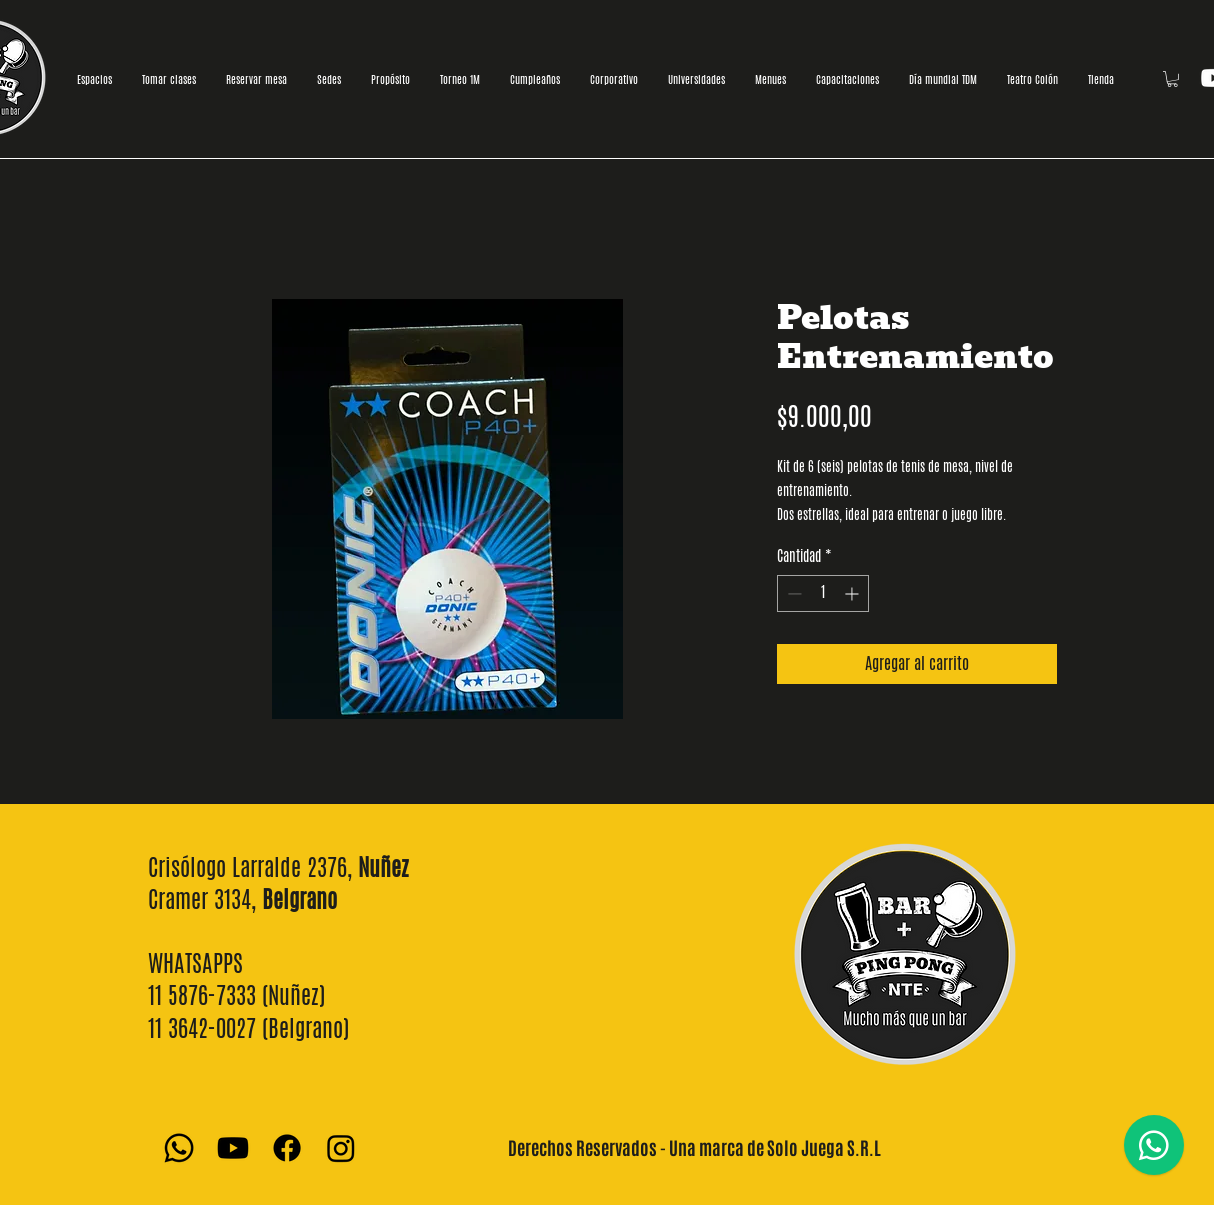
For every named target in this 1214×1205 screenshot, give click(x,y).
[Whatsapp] (179, 1148)
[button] (1172, 79)
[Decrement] (792, 593)
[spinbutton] (823, 593)
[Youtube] (233, 1148)
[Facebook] (287, 1148)
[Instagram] (341, 1148)
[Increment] (853, 593)
